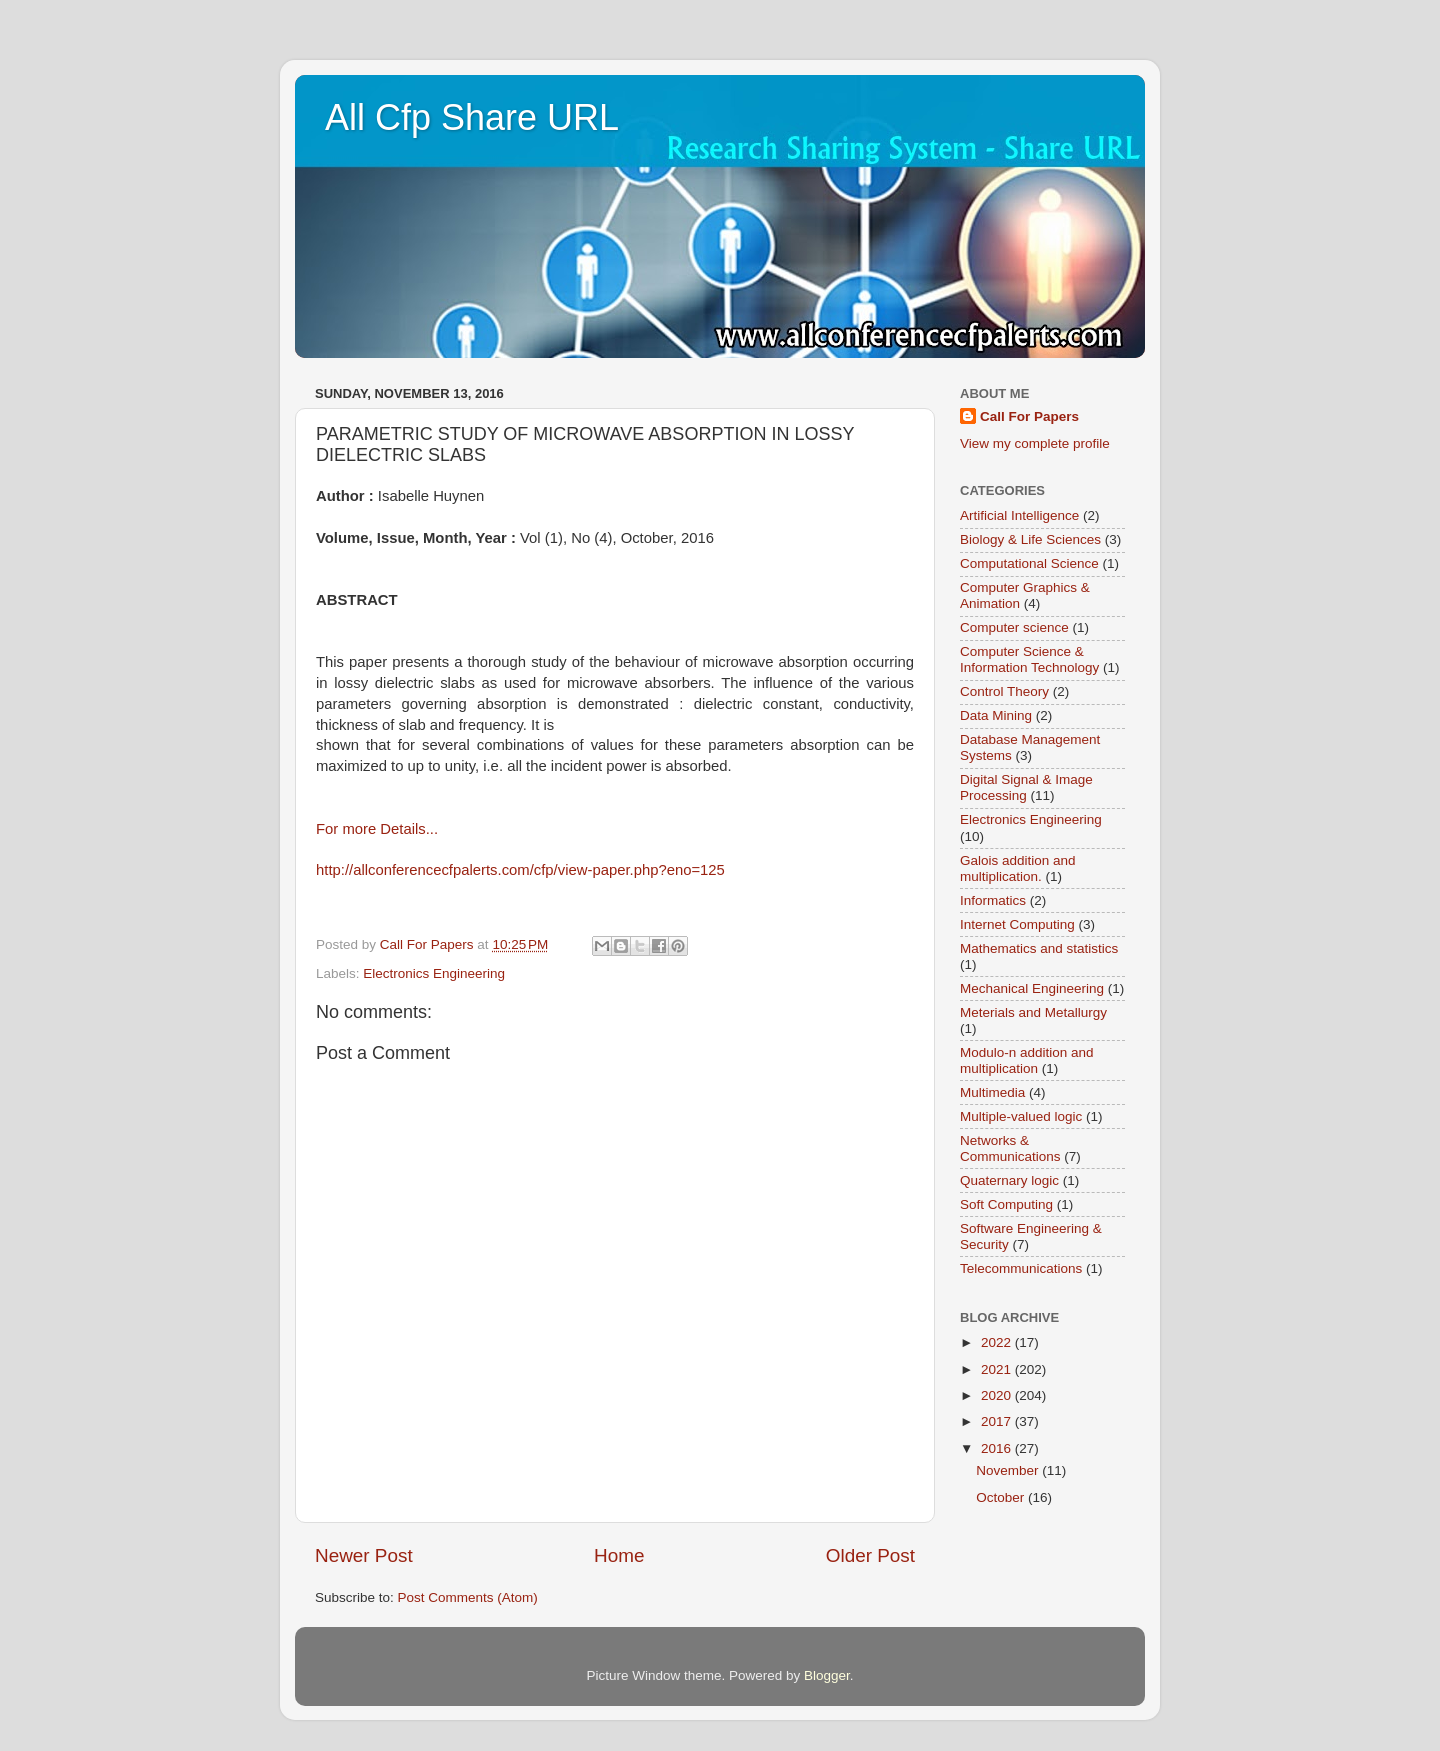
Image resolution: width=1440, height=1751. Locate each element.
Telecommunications (1021, 1268)
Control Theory (1004, 691)
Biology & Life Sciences (1030, 539)
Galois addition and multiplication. (1018, 868)
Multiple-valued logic (1021, 1116)
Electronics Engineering (434, 973)
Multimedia (992, 1092)
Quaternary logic (1009, 1180)
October (1002, 1497)
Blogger (827, 1675)
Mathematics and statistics (1039, 948)
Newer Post (364, 1555)
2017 (998, 1421)
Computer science (1014, 627)
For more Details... (377, 829)
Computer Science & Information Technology (1029, 659)
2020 (998, 1395)
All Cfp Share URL (472, 117)
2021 (998, 1369)
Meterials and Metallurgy (1033, 1012)
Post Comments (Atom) (468, 1597)
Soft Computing (1006, 1204)
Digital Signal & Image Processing (1026, 787)
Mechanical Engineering (1032, 988)
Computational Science (1029, 563)
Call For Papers (1029, 416)
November (1009, 1470)
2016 (998, 1448)
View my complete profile (1035, 443)
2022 (998, 1342)
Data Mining (996, 715)
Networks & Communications (1010, 1148)
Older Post (870, 1555)
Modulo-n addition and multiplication (1027, 1060)
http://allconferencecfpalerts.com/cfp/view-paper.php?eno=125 (520, 870)
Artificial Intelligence (1019, 515)
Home (619, 1555)
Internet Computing (1017, 924)
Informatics (993, 900)
